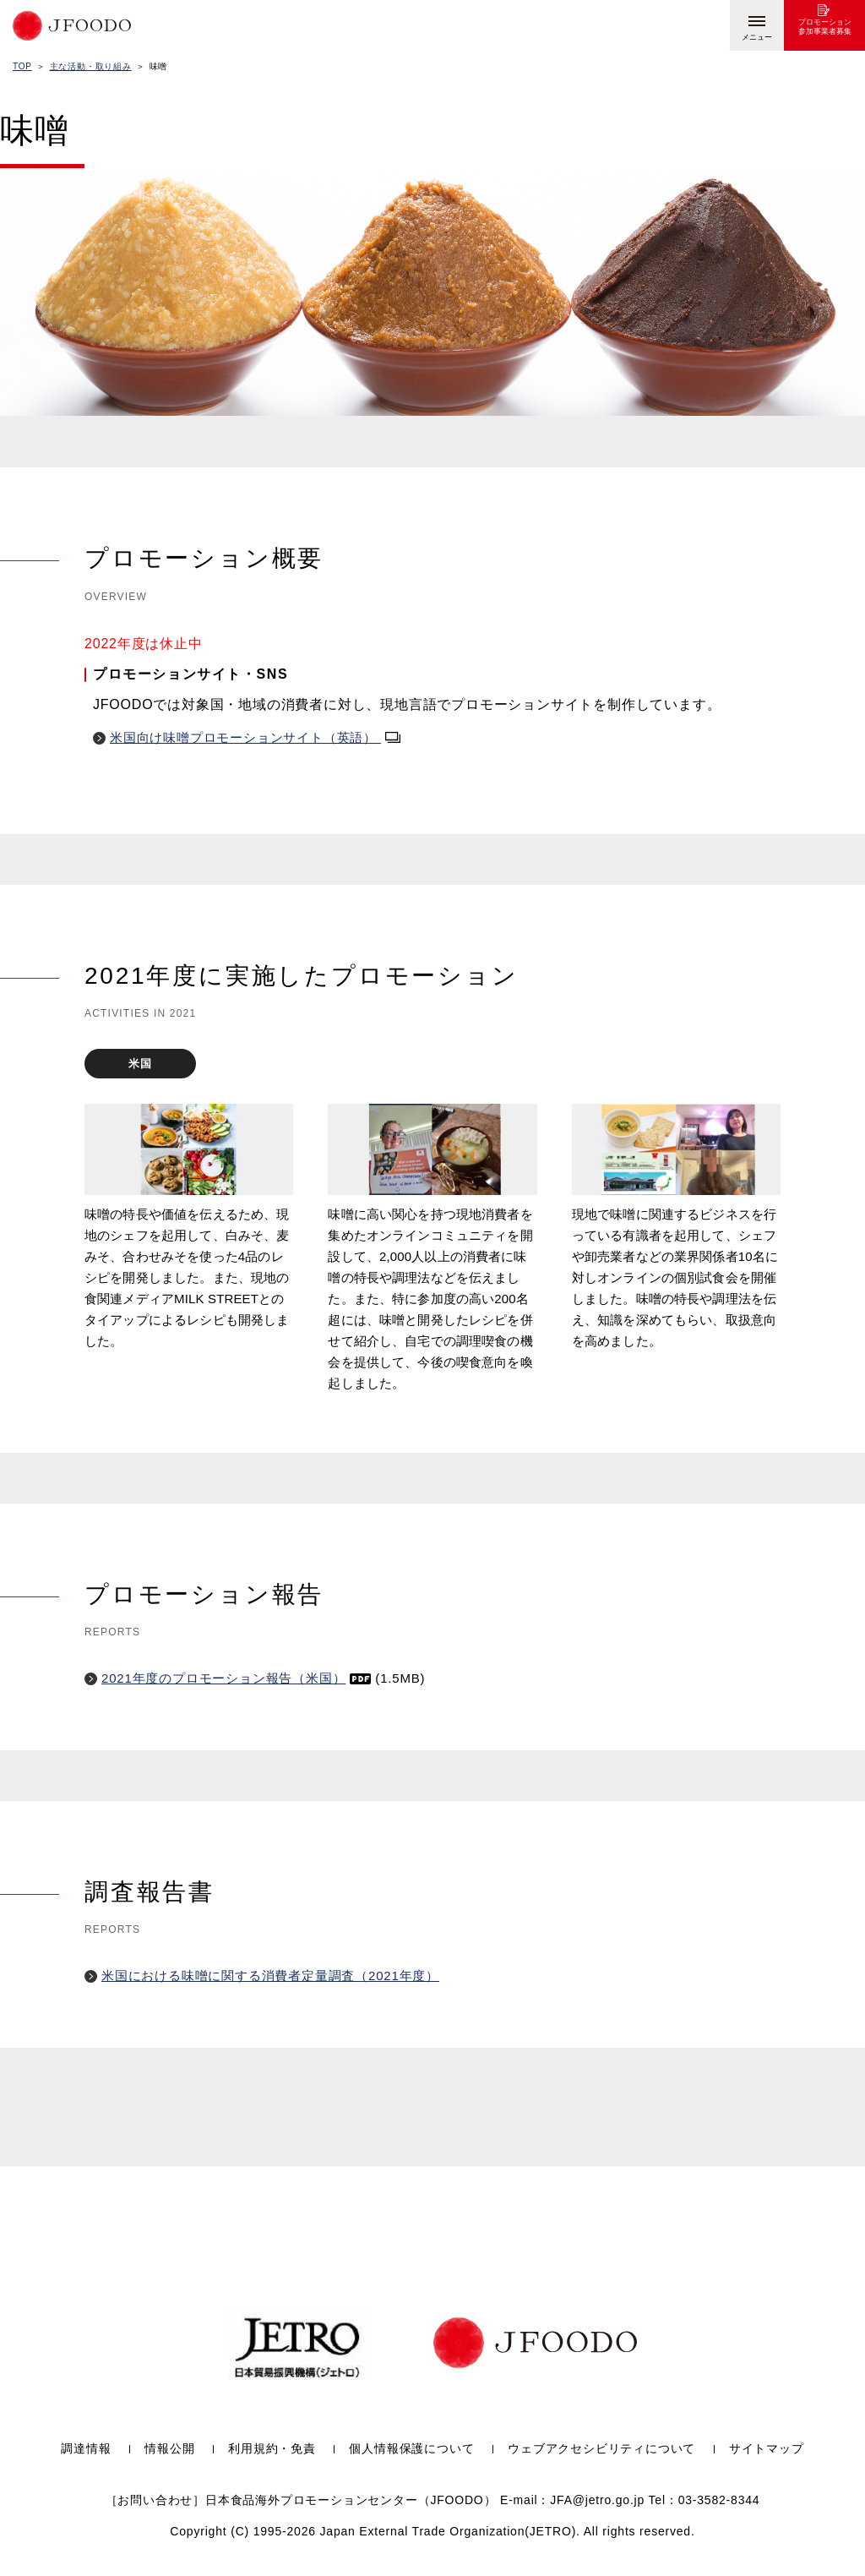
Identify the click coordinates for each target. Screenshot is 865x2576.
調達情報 (86, 2449)
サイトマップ (766, 2449)
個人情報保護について (411, 2449)
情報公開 (169, 2449)
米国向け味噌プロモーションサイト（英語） (255, 737)
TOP (22, 66)
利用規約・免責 (272, 2449)
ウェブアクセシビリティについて (601, 2449)
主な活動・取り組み (91, 66)
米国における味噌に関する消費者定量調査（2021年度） (270, 1975)
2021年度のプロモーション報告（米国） (236, 1678)
